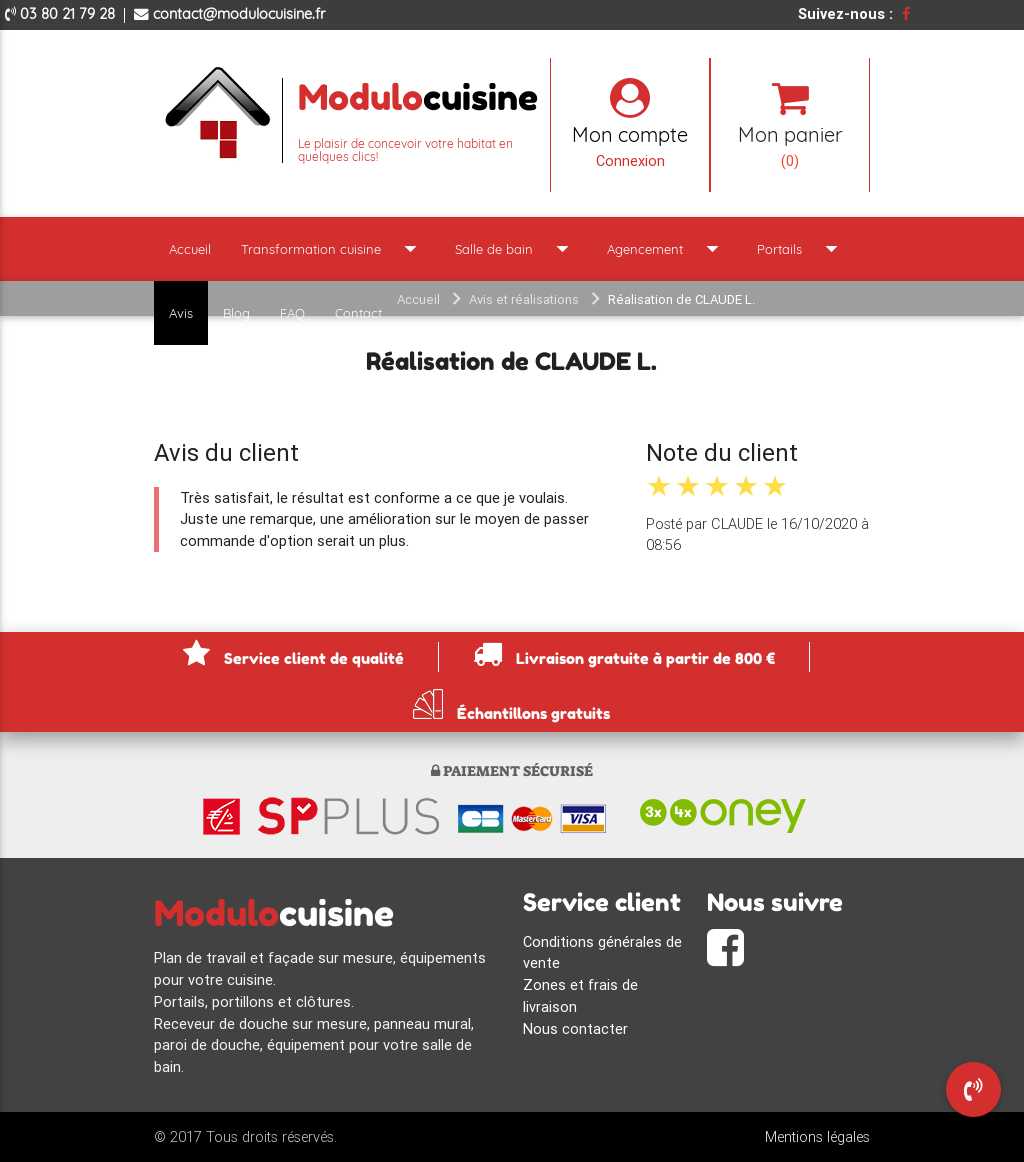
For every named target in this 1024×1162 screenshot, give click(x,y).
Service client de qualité (293, 653)
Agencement (667, 249)
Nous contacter (575, 1028)
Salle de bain (516, 249)
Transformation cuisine (333, 249)
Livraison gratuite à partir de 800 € (624, 653)
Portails (801, 249)
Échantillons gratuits (511, 704)
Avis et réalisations (524, 299)
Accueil (190, 249)
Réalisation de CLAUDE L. (681, 299)
